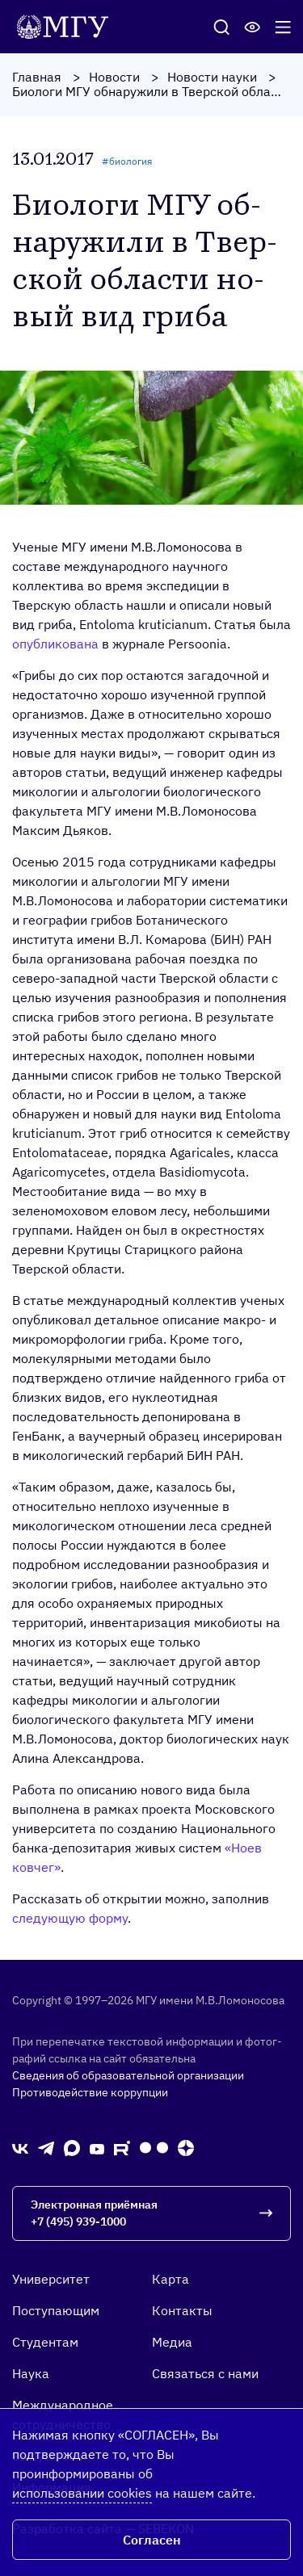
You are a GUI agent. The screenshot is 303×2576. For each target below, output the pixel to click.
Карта (170, 2279)
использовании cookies (82, 2493)
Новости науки (212, 77)
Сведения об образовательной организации (128, 2075)
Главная (36, 77)
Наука (30, 2373)
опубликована (55, 644)
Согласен (152, 2540)
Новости (114, 77)
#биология (127, 161)
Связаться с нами (205, 2373)
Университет (51, 2279)
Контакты (182, 2310)
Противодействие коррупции (90, 2092)
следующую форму (70, 1918)
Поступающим (55, 2310)
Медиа (172, 2342)
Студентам (45, 2342)
